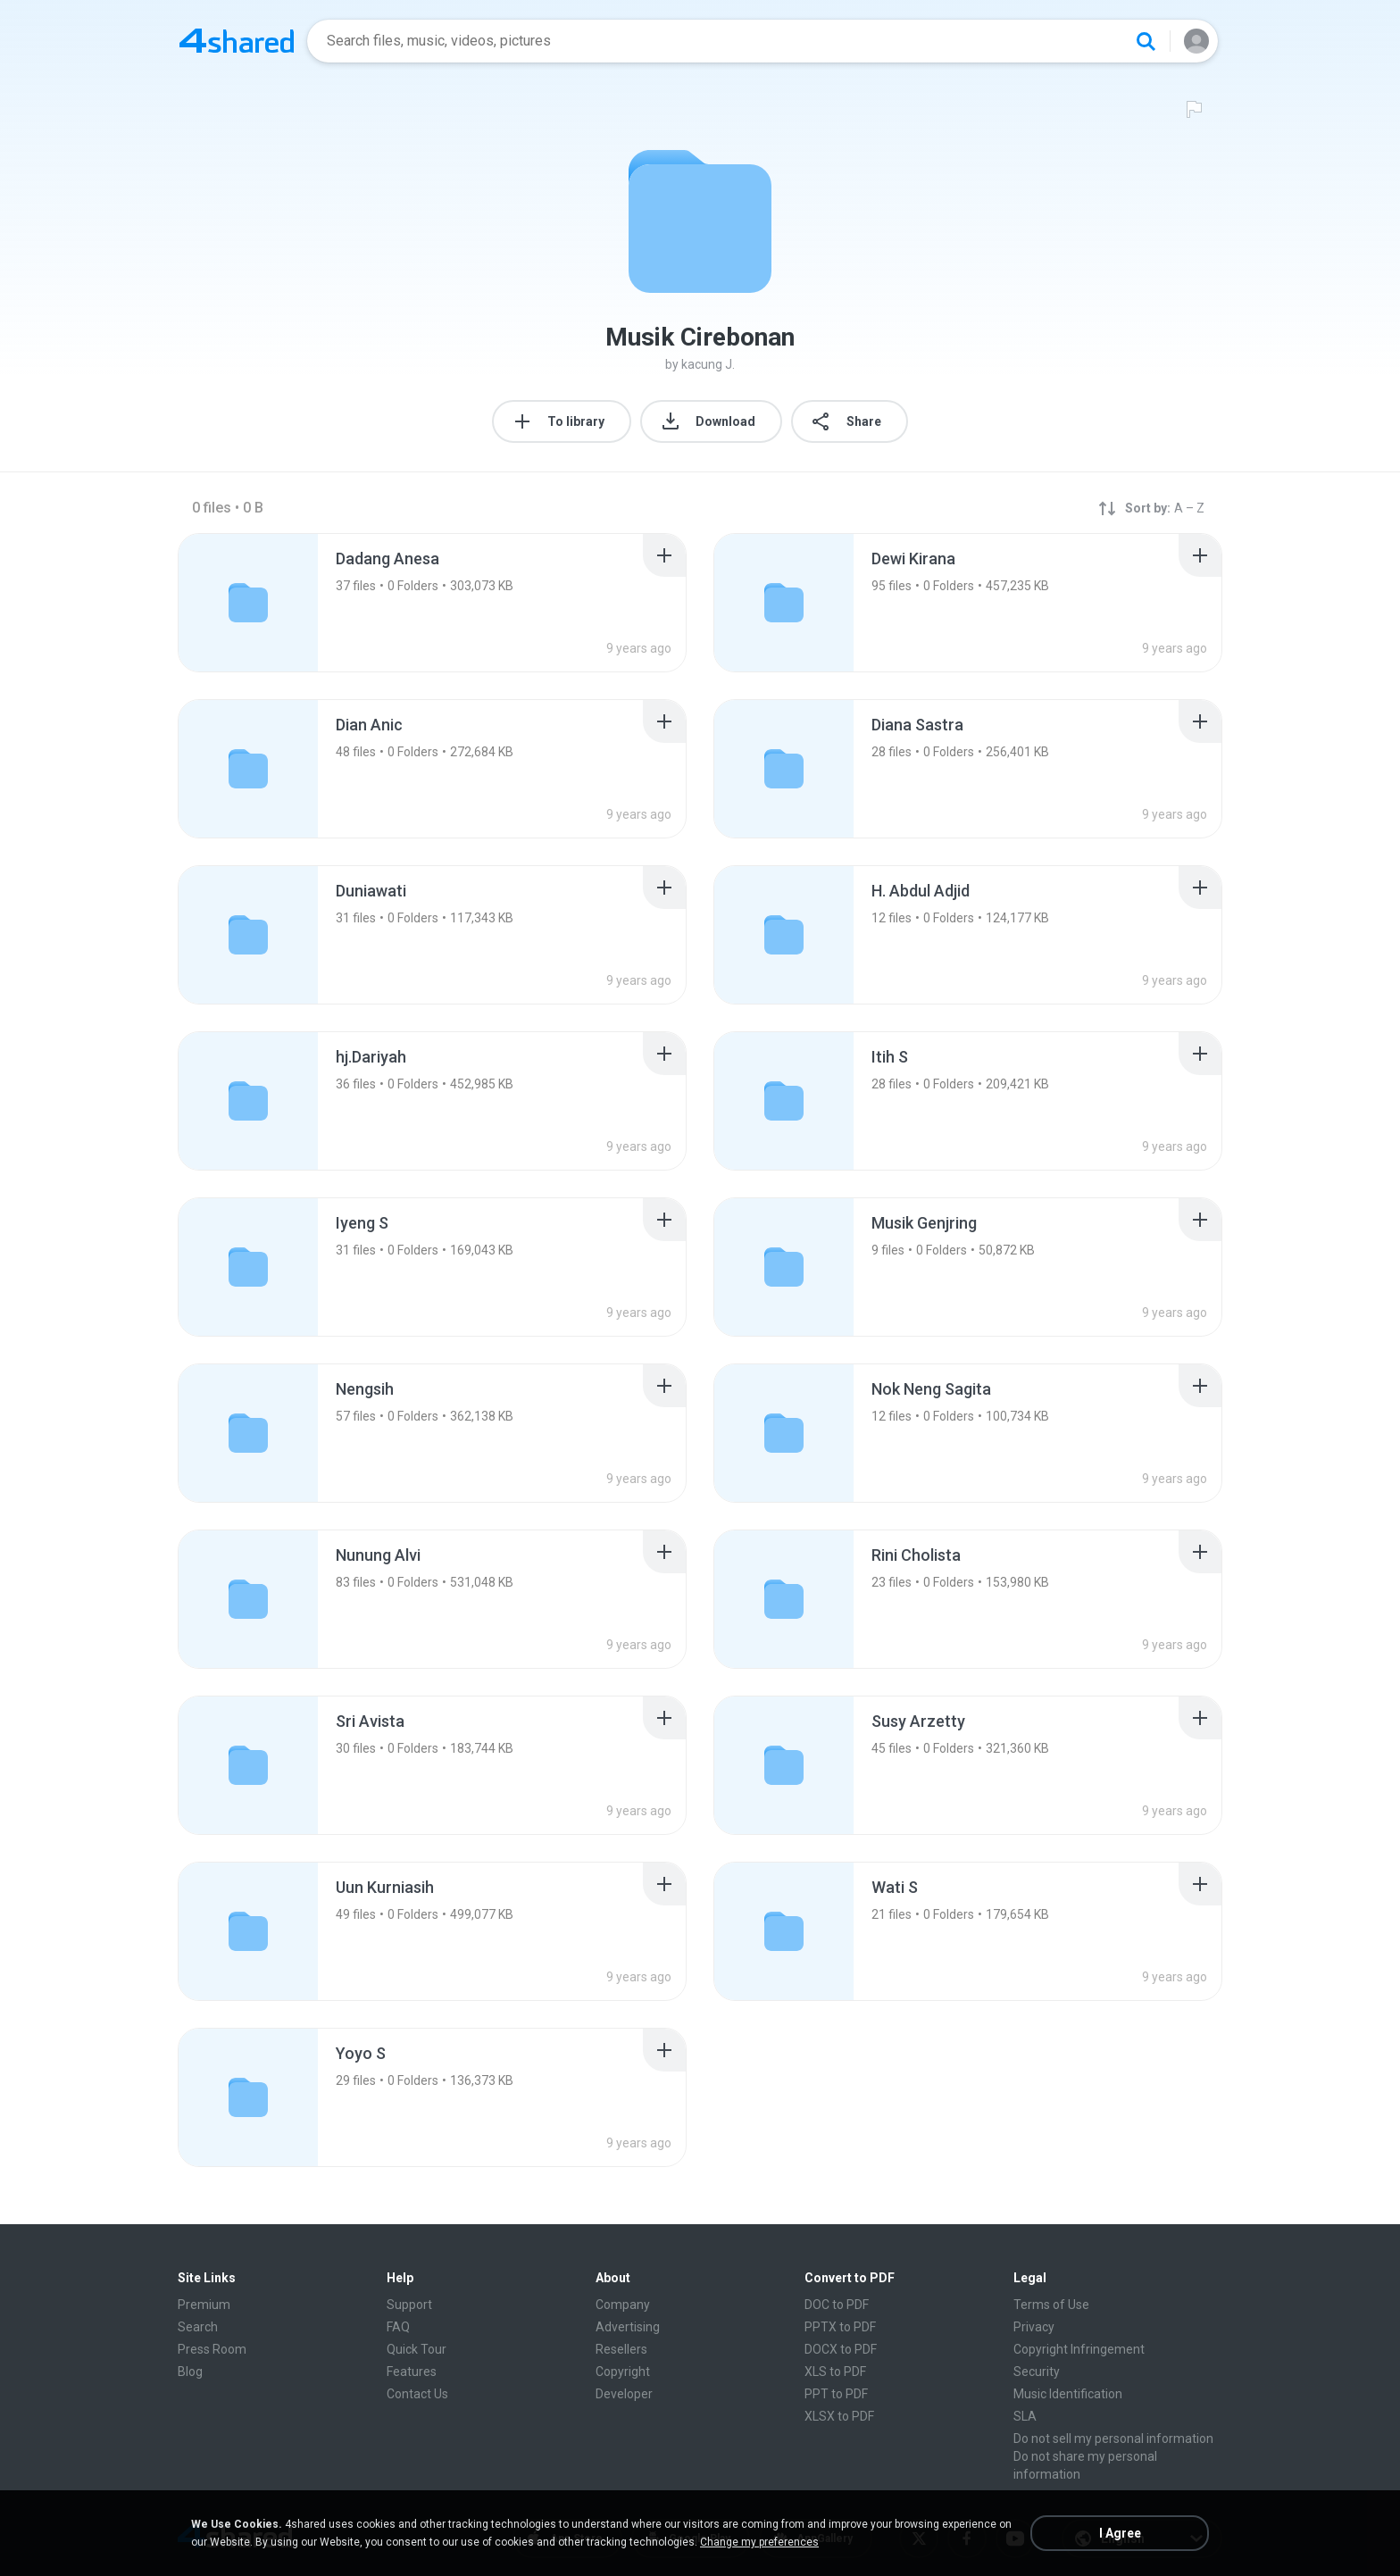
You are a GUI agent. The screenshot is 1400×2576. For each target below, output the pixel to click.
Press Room (212, 2349)
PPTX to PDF (840, 2327)
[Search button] (1145, 41)
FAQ (398, 2327)
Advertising (628, 2327)
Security (1036, 2371)
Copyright (623, 2371)
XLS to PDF (835, 2371)
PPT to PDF (836, 2394)
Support (409, 2304)
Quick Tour (416, 2349)
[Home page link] (236, 41)
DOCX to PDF (840, 2349)
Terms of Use (1051, 2304)
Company (623, 2304)
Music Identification (1067, 2394)
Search (198, 2327)
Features (412, 2371)
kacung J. (708, 364)
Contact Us (417, 2394)
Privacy (1033, 2327)
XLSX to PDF (839, 2416)
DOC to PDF (836, 2304)
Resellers (621, 2349)
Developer (624, 2394)
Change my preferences (759, 2542)
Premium (204, 2304)
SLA (1025, 2416)
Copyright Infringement (1079, 2349)
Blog (190, 2371)
